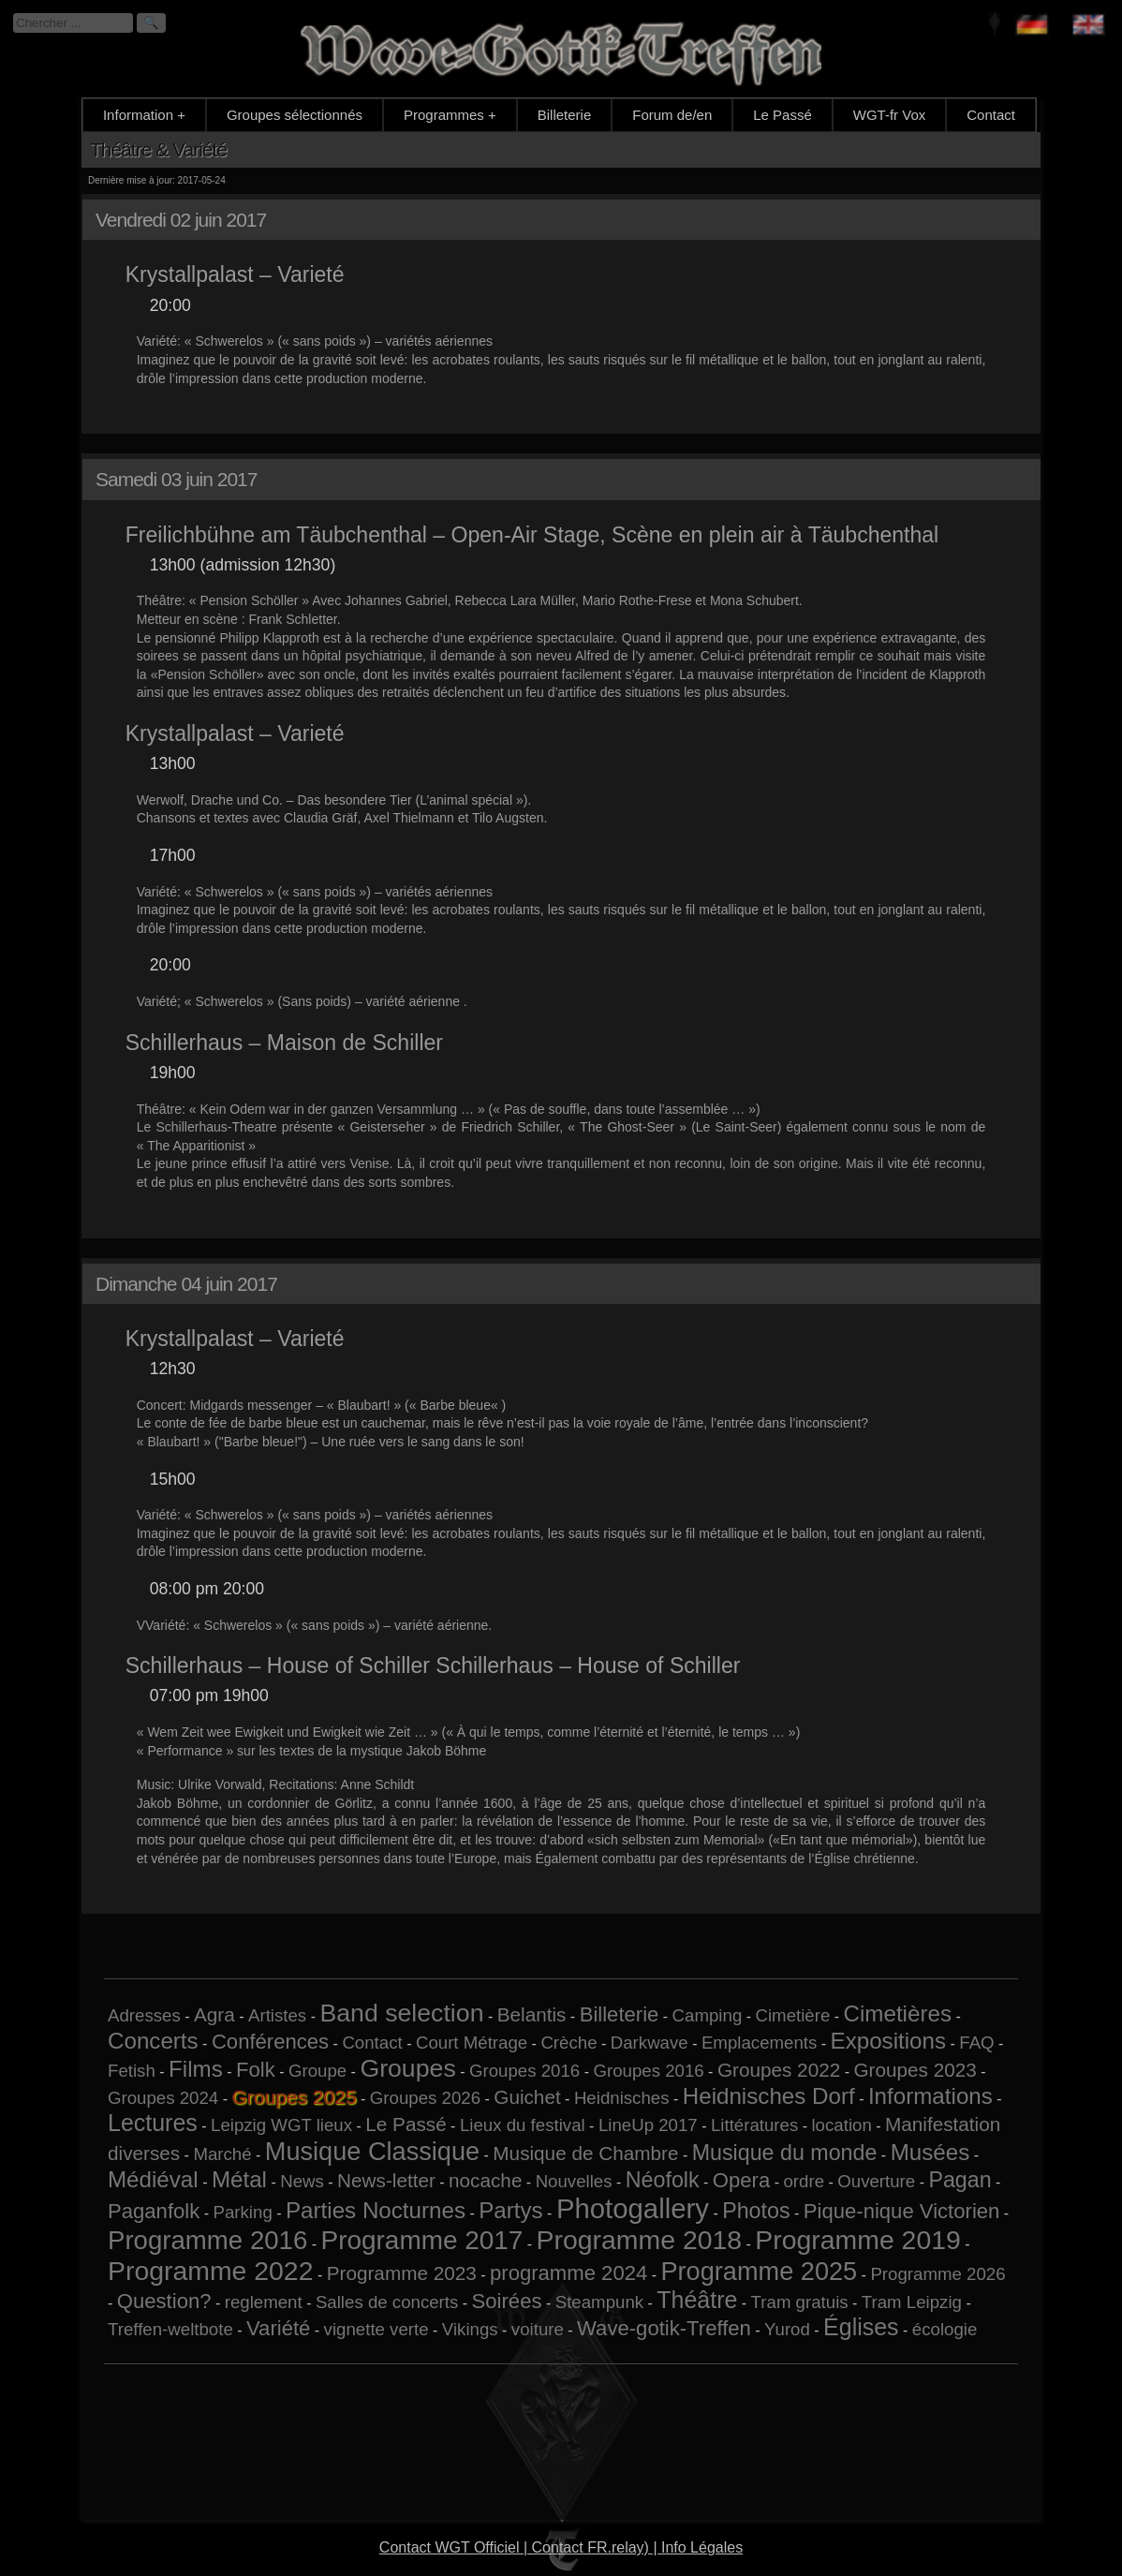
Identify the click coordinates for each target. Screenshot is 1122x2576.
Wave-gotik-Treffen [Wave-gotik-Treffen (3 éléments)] (664, 2328)
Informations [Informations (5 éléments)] (930, 2096)
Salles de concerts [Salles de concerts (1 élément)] (387, 2302)
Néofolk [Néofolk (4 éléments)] (663, 2180)
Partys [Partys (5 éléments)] (510, 2210)
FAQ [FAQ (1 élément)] (976, 2042)
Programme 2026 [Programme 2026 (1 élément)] (937, 2274)
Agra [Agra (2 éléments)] (214, 2014)
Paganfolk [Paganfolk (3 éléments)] (153, 2211)
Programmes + (450, 115)
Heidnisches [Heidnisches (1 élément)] (622, 2098)
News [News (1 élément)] (302, 2181)
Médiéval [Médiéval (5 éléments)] (153, 2179)
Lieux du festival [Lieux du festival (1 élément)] (522, 2125)
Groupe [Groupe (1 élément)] (317, 2070)
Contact (991, 115)
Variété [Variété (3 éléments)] (278, 2328)
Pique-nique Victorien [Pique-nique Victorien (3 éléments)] (902, 2211)
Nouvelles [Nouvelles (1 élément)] (574, 2181)
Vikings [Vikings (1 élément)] (470, 2329)
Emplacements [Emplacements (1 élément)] (759, 2042)
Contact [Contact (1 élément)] (372, 2042)
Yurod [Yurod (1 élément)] (787, 2329)
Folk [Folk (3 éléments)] (255, 2069)
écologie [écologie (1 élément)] (945, 2329)
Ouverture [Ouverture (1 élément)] (876, 2181)
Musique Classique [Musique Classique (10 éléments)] (372, 2151)
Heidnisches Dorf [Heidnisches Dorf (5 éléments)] (769, 2096)
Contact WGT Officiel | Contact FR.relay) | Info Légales (561, 2547)
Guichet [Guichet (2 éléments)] (527, 2097)
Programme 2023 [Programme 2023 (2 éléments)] (402, 2273)
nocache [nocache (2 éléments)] (485, 2180)
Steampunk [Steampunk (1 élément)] (599, 2302)
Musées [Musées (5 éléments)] (930, 2152)
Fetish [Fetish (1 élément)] (131, 2070)
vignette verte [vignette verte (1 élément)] (376, 2329)
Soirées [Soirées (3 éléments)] (507, 2301)
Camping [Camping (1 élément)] (707, 2015)
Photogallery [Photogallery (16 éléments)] (632, 2208)
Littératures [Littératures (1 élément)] (754, 2125)
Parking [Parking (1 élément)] (243, 2212)
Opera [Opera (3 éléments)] (741, 2180)
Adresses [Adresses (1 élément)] (144, 2015)
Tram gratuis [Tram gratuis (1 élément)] (800, 2302)
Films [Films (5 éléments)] (196, 2068)
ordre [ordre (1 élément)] (803, 2181)
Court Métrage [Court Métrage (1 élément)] (471, 2042)
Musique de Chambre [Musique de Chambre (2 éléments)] (585, 2153)
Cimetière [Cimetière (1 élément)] (792, 2015)
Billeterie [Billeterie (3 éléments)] (619, 2014)
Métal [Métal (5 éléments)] (239, 2179)
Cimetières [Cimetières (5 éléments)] (898, 2013)
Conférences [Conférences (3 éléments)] (270, 2041)
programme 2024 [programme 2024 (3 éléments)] (568, 2273)
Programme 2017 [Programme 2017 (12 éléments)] (422, 2240)
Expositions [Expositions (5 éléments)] (889, 2040)
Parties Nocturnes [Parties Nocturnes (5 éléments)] (375, 2210)
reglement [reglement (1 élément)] (264, 2302)
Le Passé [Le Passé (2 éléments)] (405, 2124)
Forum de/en (672, 115)
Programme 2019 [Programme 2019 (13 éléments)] (857, 2240)
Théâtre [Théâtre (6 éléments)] (697, 2300)
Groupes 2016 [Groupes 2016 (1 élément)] (524, 2070)
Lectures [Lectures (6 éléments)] (153, 2123)
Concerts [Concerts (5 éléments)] (153, 2040)
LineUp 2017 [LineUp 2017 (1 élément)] (648, 2125)
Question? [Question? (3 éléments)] (164, 2301)
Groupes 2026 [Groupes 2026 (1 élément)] (425, 2098)
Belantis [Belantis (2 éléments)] (532, 2014)
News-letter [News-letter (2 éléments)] (386, 2180)
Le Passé (782, 115)
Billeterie (565, 115)
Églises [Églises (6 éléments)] (861, 2327)
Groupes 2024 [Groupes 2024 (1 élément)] (163, 2098)
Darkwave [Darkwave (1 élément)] (649, 2042)
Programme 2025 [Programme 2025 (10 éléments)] (758, 2271)
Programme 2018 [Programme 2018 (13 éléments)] (639, 2240)
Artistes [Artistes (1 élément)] (277, 2015)
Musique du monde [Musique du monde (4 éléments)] (785, 2152)
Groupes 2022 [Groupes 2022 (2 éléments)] (778, 2069)
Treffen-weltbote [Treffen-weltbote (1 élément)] (170, 2329)
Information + (144, 115)
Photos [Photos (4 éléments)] (756, 2210)
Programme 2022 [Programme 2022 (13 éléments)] (210, 2271)
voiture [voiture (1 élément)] (537, 2329)
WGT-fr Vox (889, 115)
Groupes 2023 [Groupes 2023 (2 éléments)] (914, 2069)
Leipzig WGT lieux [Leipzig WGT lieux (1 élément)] (281, 2125)
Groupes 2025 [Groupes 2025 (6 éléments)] (293, 2097)
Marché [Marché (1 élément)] (222, 2154)
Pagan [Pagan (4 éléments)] (959, 2180)
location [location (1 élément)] (841, 2125)
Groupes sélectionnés (294, 115)
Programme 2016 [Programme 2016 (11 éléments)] (207, 2240)
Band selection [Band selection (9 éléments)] (401, 2013)
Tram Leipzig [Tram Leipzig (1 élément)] (912, 2302)
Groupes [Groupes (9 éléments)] (407, 2068)
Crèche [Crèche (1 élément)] (568, 2042)
